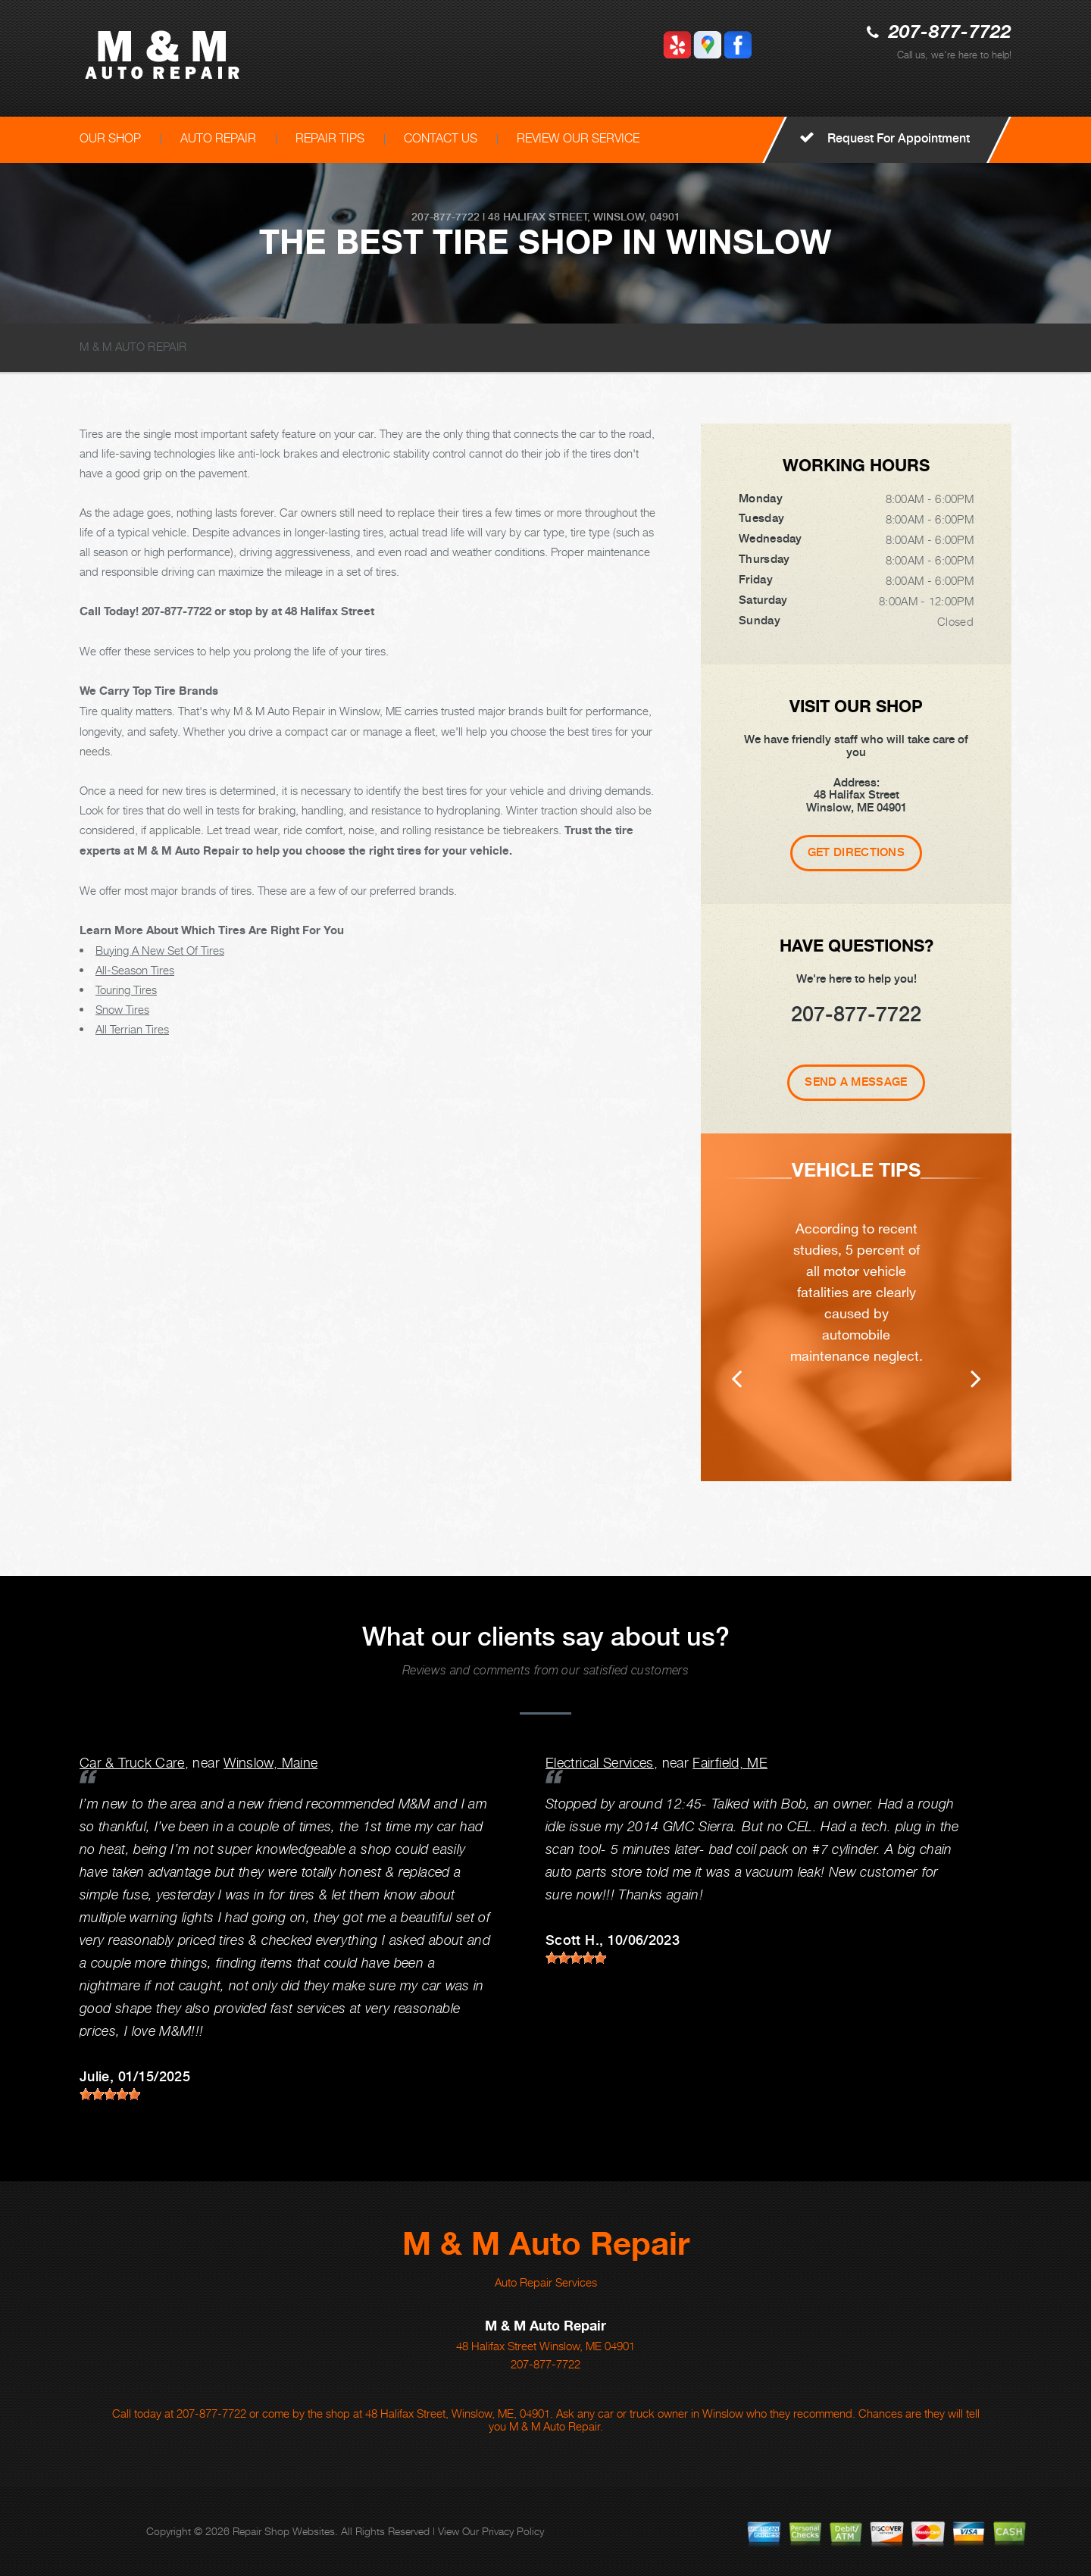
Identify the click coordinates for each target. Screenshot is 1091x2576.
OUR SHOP (110, 138)
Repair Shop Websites (284, 2530)
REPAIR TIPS (329, 138)
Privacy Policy (513, 2530)
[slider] (110, 2094)
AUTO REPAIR (218, 138)
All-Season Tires (134, 970)
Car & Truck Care (132, 1763)
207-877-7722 (950, 33)
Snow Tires (122, 1009)
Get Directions (856, 852)
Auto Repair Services (546, 2282)
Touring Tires (126, 989)
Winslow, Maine (270, 1763)
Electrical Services (600, 1763)
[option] (856, 1307)
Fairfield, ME (729, 1763)
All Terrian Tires (132, 1029)
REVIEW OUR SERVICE (578, 138)
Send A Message (856, 1082)
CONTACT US (440, 138)
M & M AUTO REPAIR (133, 346)
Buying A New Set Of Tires (159, 950)
